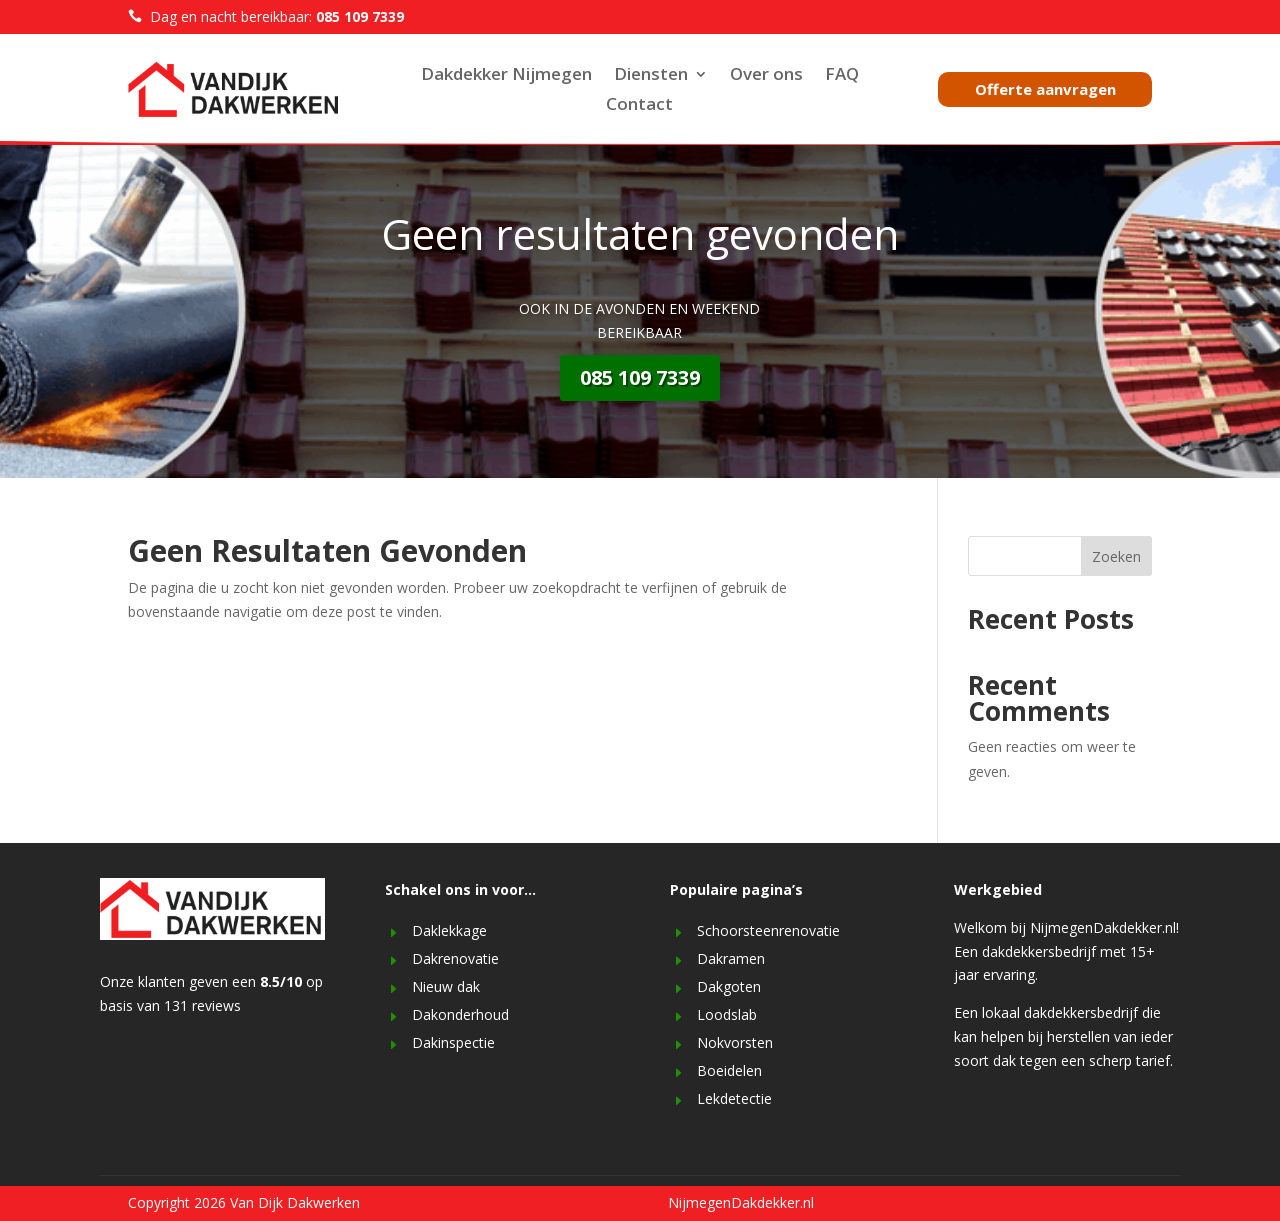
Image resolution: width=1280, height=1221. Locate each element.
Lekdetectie (734, 1098)
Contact (639, 106)
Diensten (651, 76)
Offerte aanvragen (1045, 89)
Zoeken (1116, 556)
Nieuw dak (446, 986)
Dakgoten (729, 986)
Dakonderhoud (460, 1014)
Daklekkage (449, 930)
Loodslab (727, 1014)
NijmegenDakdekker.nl (741, 1202)
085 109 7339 (640, 377)
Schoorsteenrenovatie (768, 930)
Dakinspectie (453, 1042)
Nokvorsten (735, 1042)
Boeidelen (729, 1070)
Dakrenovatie (455, 958)
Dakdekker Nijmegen (506, 76)
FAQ (842, 76)
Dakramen (731, 958)
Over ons (766, 76)
